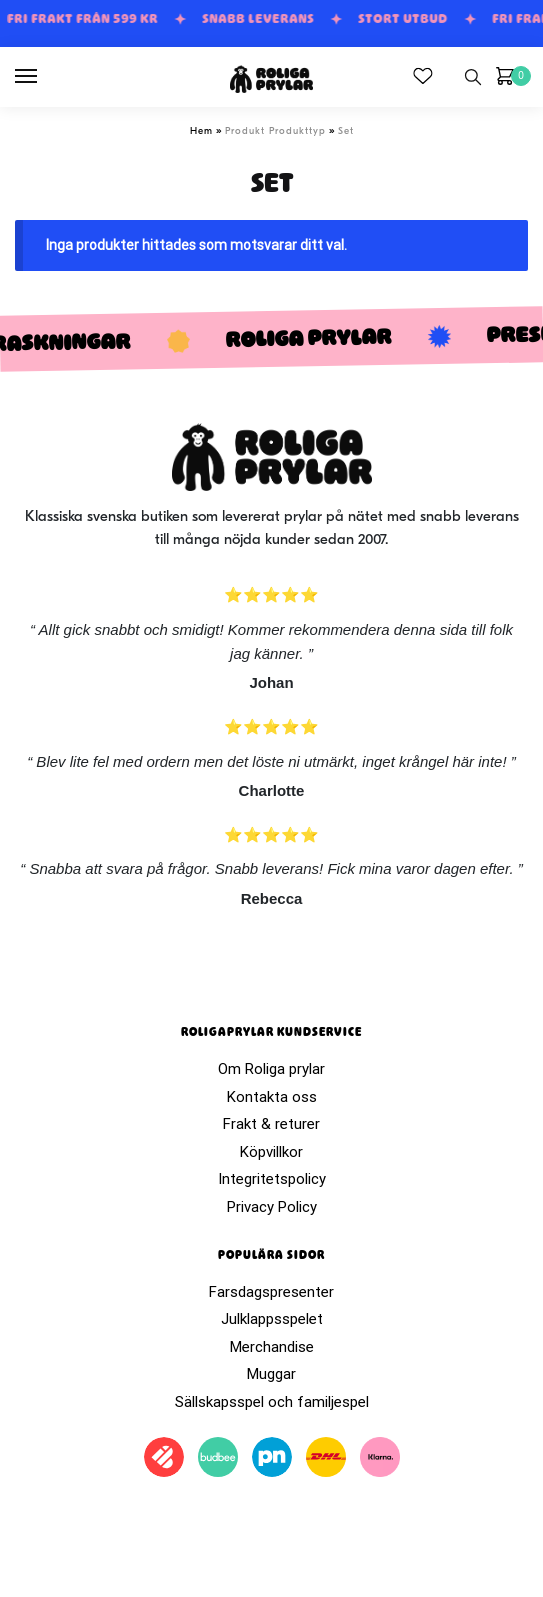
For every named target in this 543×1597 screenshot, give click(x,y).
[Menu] (45, 77)
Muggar (271, 1374)
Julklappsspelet (272, 1319)
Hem (201, 131)
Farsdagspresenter (271, 1292)
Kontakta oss (272, 1097)
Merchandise (272, 1347)
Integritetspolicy (272, 1179)
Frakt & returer (271, 1124)
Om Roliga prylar (271, 1069)
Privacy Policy (272, 1207)
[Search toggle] (473, 77)
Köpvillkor (271, 1152)
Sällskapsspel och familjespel (272, 1402)
